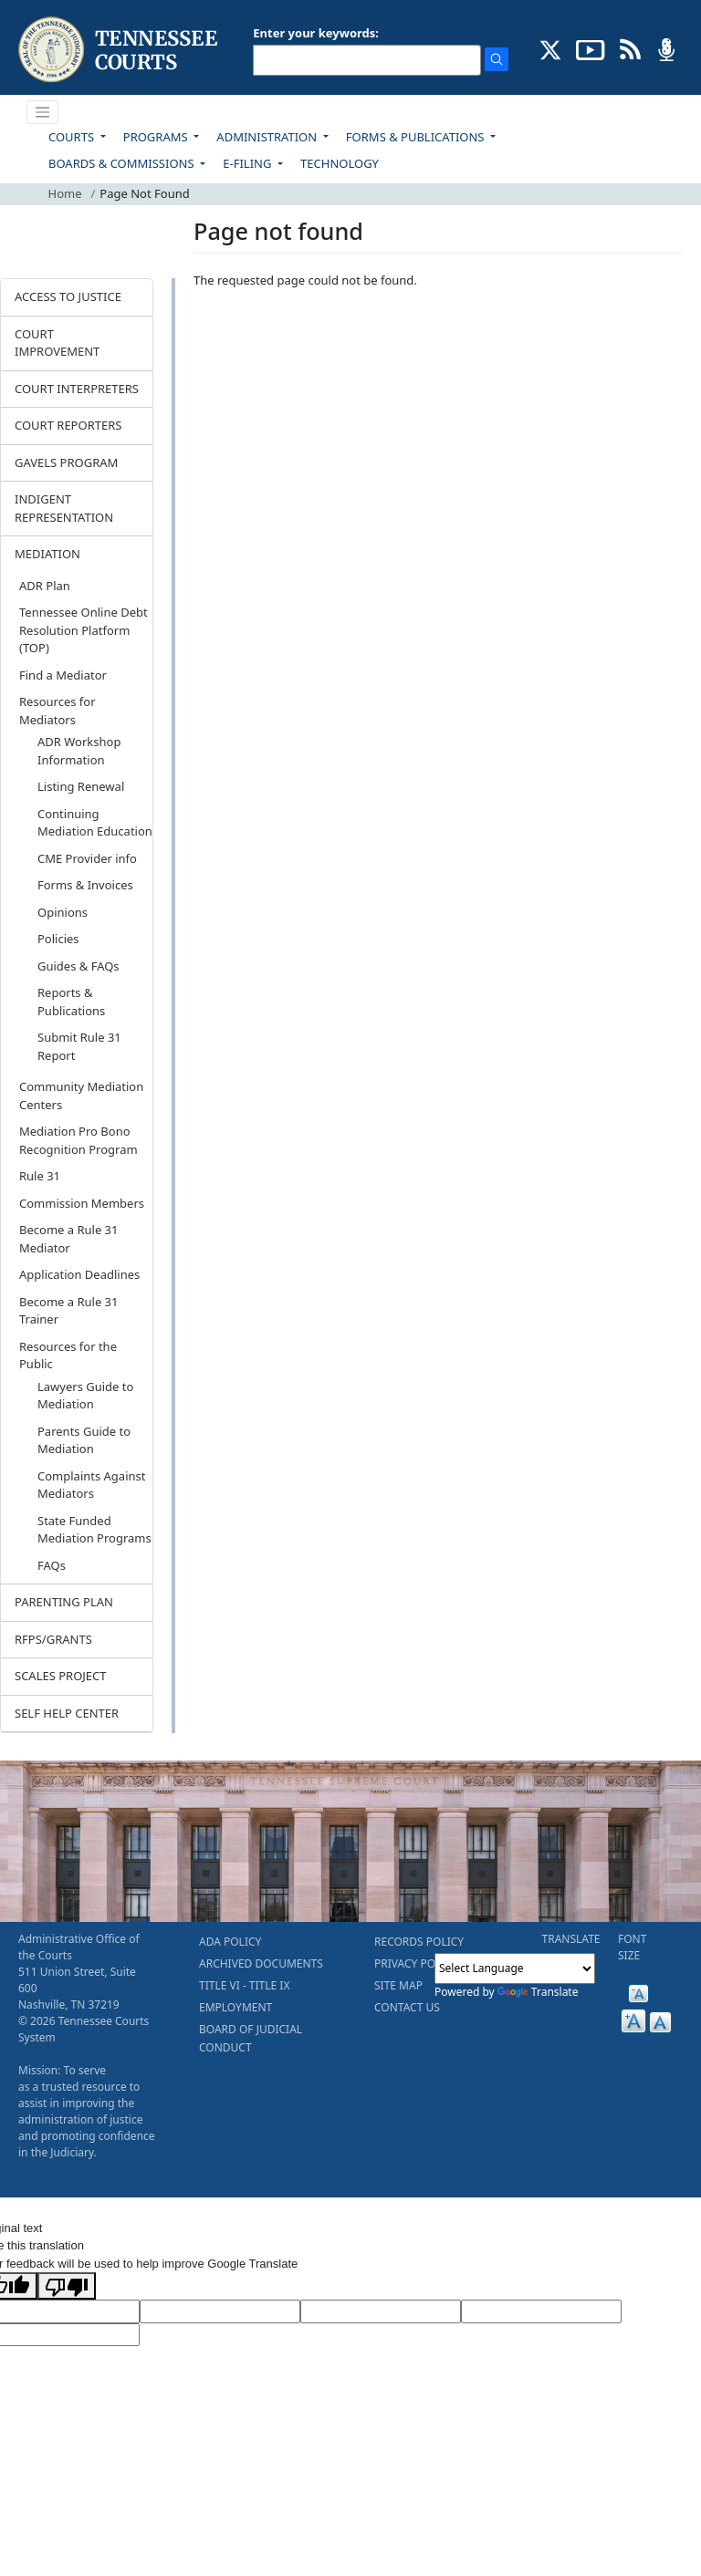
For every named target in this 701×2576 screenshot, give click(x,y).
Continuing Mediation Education (94, 822)
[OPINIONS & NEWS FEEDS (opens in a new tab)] (630, 48)
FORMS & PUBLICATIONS (416, 137)
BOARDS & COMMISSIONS (122, 163)
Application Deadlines (79, 1274)
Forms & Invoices (85, 885)
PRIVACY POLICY (416, 1963)
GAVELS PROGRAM (66, 462)
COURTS (72, 137)
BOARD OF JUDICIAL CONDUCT (250, 2038)
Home (65, 193)
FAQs (51, 1565)
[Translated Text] (541, 2311)
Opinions (62, 912)
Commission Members (81, 1203)
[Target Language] (220, 2311)
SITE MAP (398, 1985)
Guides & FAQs (78, 966)
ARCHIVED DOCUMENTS (261, 1963)
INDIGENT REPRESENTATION (64, 508)
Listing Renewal (80, 786)
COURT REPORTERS (68, 425)
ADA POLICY (230, 1941)
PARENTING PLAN (64, 1602)
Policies (58, 938)
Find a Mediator (63, 675)
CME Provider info (87, 858)
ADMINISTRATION (267, 137)
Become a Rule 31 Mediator (69, 1238)
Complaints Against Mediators (91, 1485)
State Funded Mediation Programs (94, 1529)
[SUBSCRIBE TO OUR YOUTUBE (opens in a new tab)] (590, 48)
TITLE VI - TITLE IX (244, 1985)
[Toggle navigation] (42, 112)
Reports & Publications (71, 1001)
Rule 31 (39, 1176)
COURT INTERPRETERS (77, 388)
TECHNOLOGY (339, 163)
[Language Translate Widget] (514, 1968)
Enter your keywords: (316, 33)
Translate (538, 1992)
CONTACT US (407, 2007)
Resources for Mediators (57, 710)
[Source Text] (380, 2311)
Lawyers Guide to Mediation (85, 1395)
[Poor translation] (66, 2286)
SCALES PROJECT (61, 1675)
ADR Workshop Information (78, 750)
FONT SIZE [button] (632, 1947)
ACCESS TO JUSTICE (68, 296)
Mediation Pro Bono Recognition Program (78, 1140)
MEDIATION (47, 553)
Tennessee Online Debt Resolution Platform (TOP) (83, 630)
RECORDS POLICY (419, 1941)
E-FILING (249, 163)
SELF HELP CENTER (67, 1713)
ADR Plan (44, 585)
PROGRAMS (157, 137)
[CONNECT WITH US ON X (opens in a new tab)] (550, 48)
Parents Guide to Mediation (84, 1440)
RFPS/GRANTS (53, 1639)
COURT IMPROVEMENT (57, 343)
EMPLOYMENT (235, 2007)
